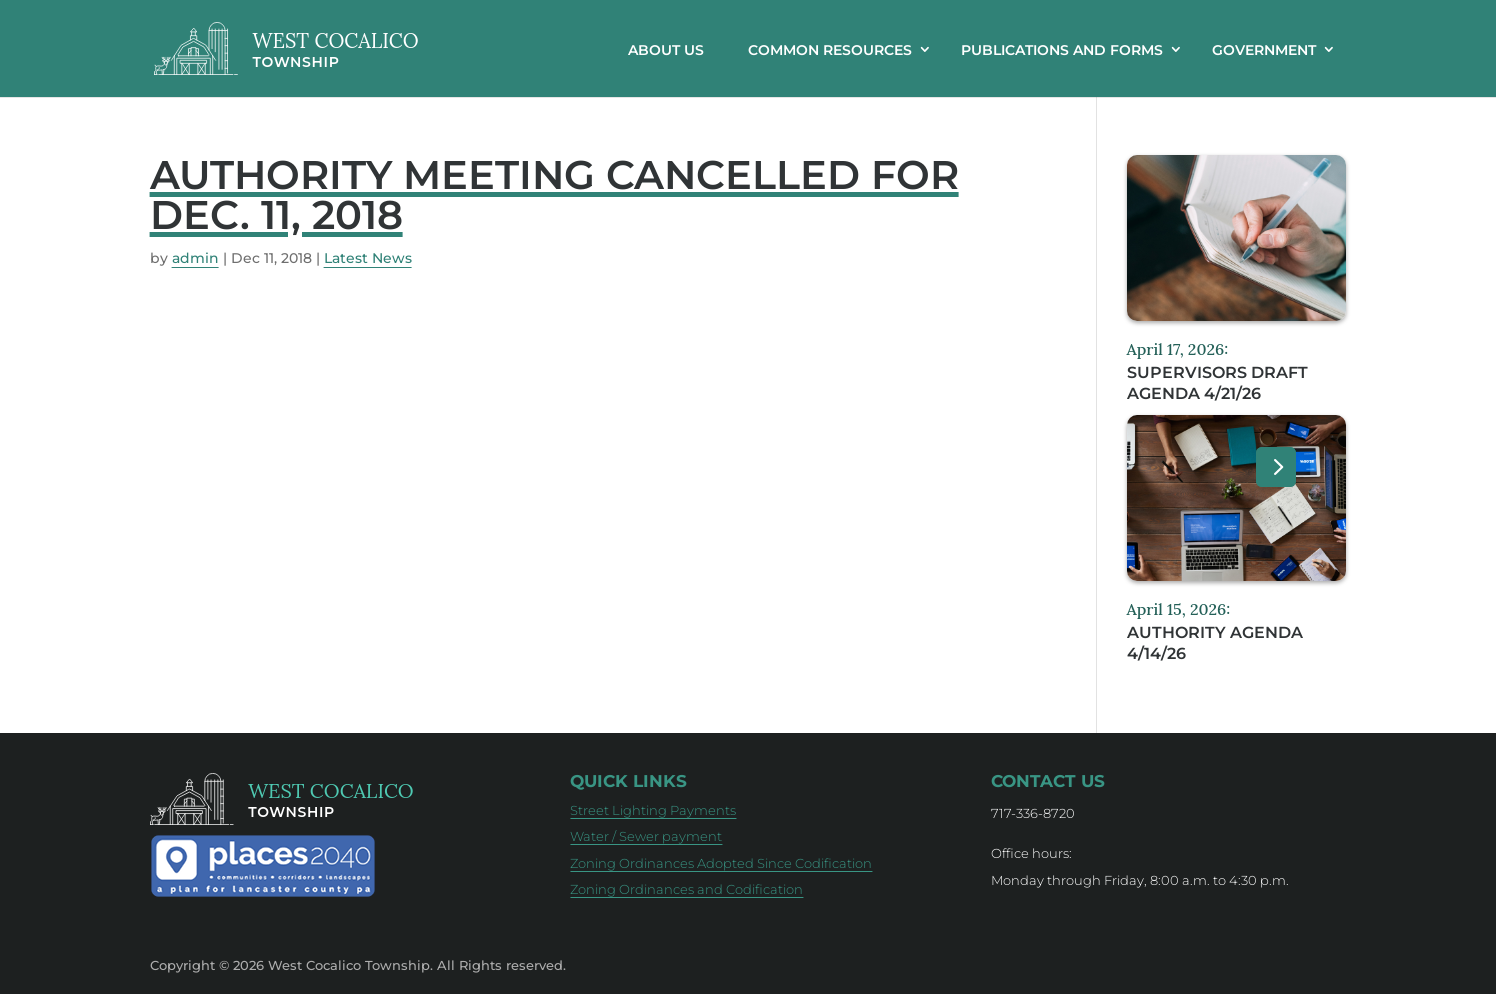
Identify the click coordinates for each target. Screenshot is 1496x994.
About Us (666, 50)
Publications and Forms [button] (1062, 50)
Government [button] (1264, 50)
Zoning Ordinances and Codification (686, 889)
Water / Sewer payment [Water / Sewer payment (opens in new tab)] (646, 836)
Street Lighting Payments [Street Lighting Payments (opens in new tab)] (653, 810)
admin (195, 258)
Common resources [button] (830, 50)
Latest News (368, 258)
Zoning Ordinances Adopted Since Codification (721, 863)
